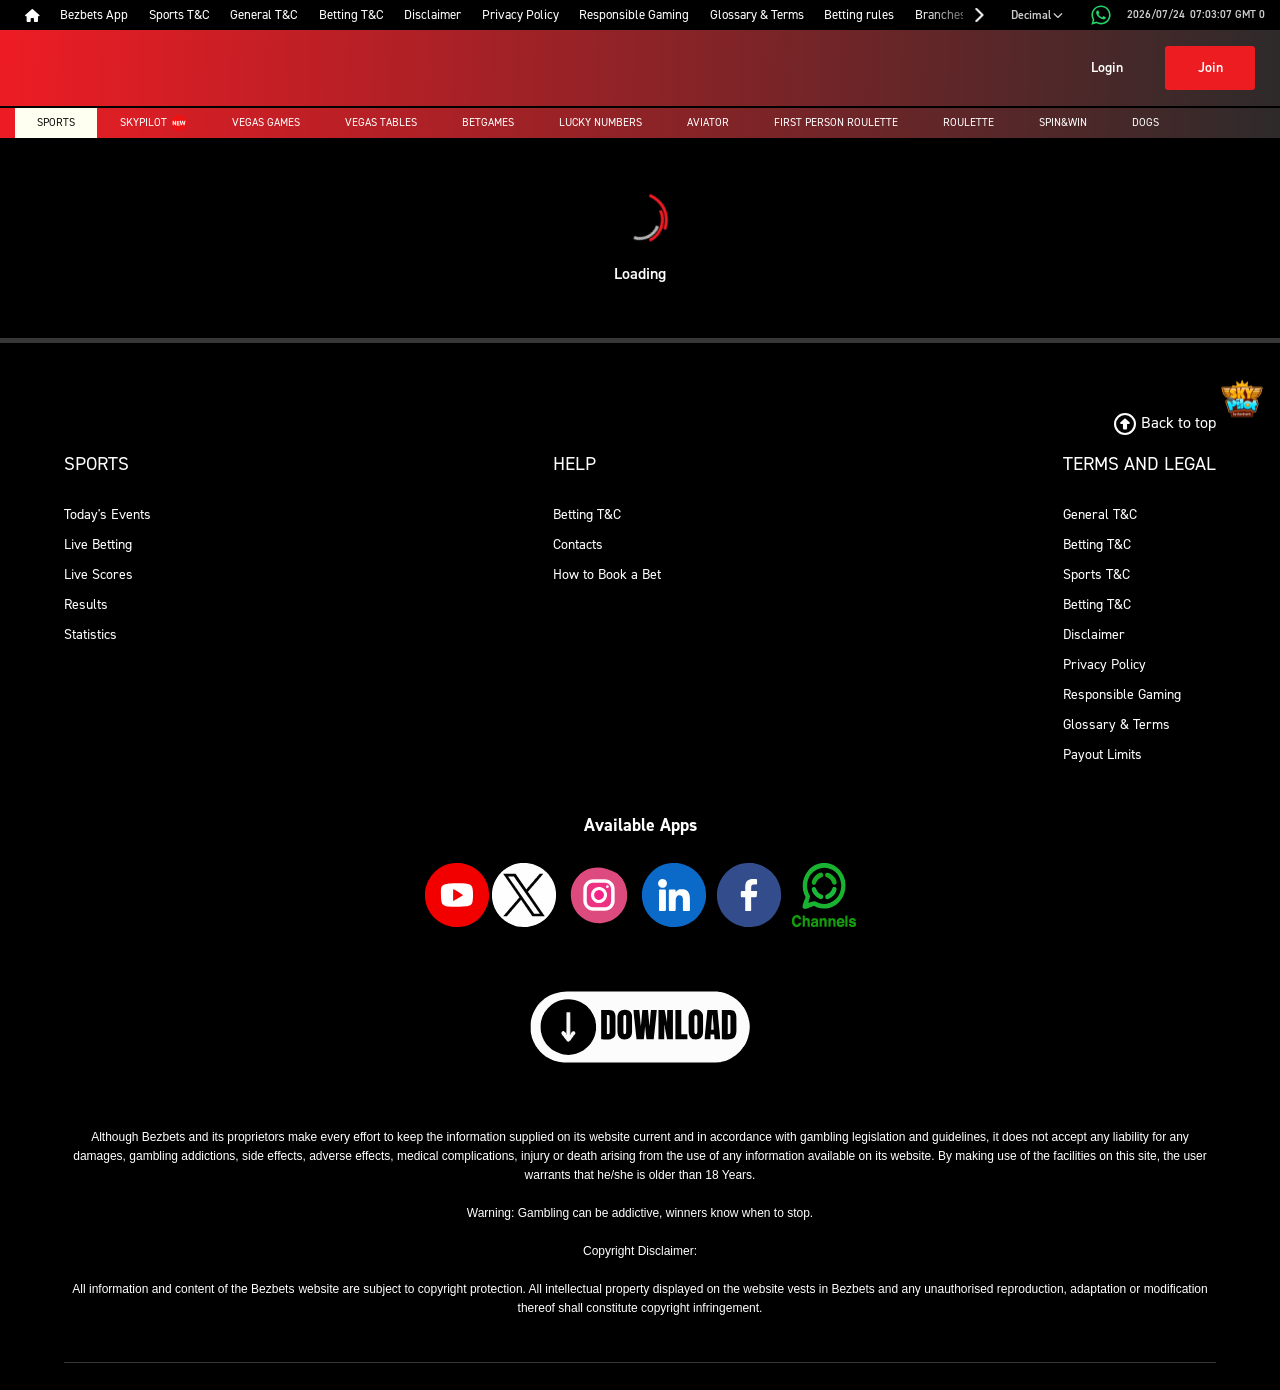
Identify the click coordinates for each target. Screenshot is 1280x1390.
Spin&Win (1063, 122)
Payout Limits (1102, 754)
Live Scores (98, 574)
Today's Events (107, 514)
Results (86, 604)
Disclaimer (1094, 634)
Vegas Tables (381, 122)
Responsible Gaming (1122, 694)
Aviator (708, 122)
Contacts (578, 544)
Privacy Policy (1104, 664)
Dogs (1145, 122)
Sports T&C (1096, 574)
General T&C (1100, 514)
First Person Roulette (836, 122)
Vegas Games (266, 122)
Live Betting (98, 544)
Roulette (968, 122)
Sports (56, 122)
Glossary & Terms (1116, 724)
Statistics (90, 634)
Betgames (488, 122)
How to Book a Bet (607, 574)
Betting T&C (587, 514)
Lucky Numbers (600, 122)
